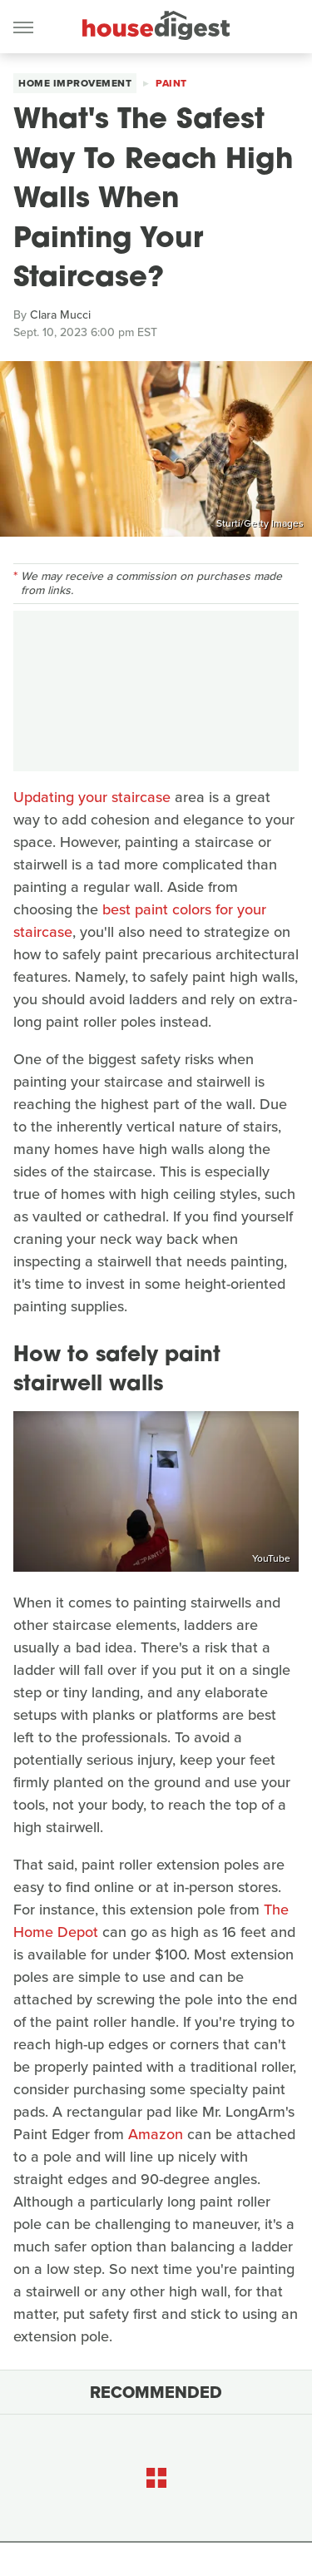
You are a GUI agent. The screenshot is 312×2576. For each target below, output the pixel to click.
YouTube (271, 1558)
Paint (171, 83)
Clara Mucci (60, 315)
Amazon (155, 2134)
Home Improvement (74, 83)
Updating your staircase (92, 797)
